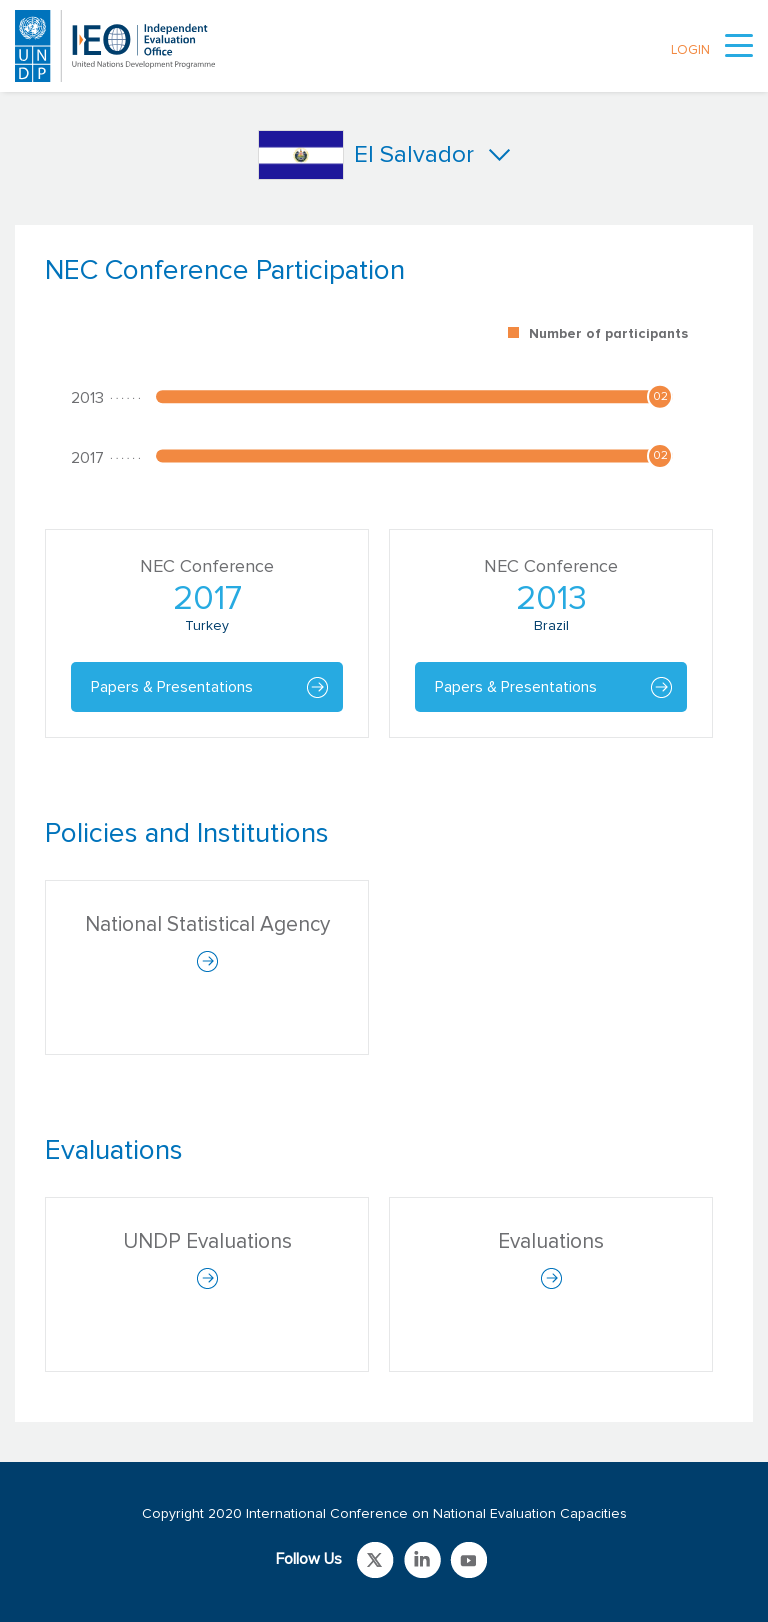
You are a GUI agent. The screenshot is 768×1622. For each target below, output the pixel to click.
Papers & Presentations (172, 687)
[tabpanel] (384, 506)
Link (375, 1560)
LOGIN (690, 50)
